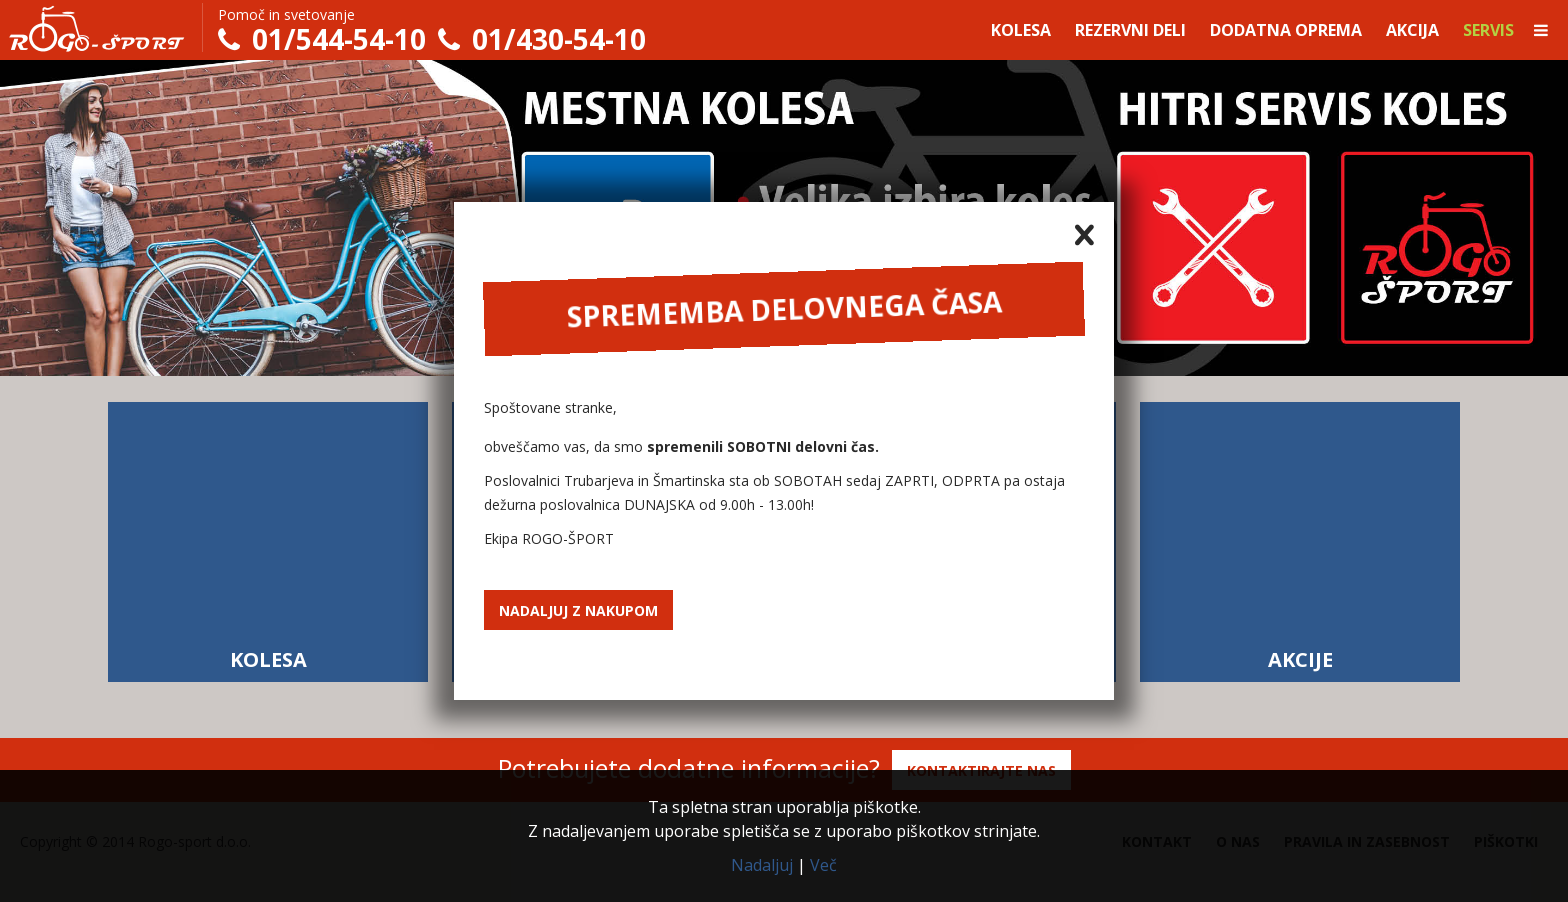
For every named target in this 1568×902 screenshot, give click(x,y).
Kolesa (1021, 30)
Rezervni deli (1130, 30)
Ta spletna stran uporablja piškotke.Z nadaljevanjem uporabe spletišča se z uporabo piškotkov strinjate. (784, 819)
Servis (1488, 30)
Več (823, 865)
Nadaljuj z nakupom (578, 610)
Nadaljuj (762, 865)
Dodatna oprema (1286, 30)
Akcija (1412, 30)
